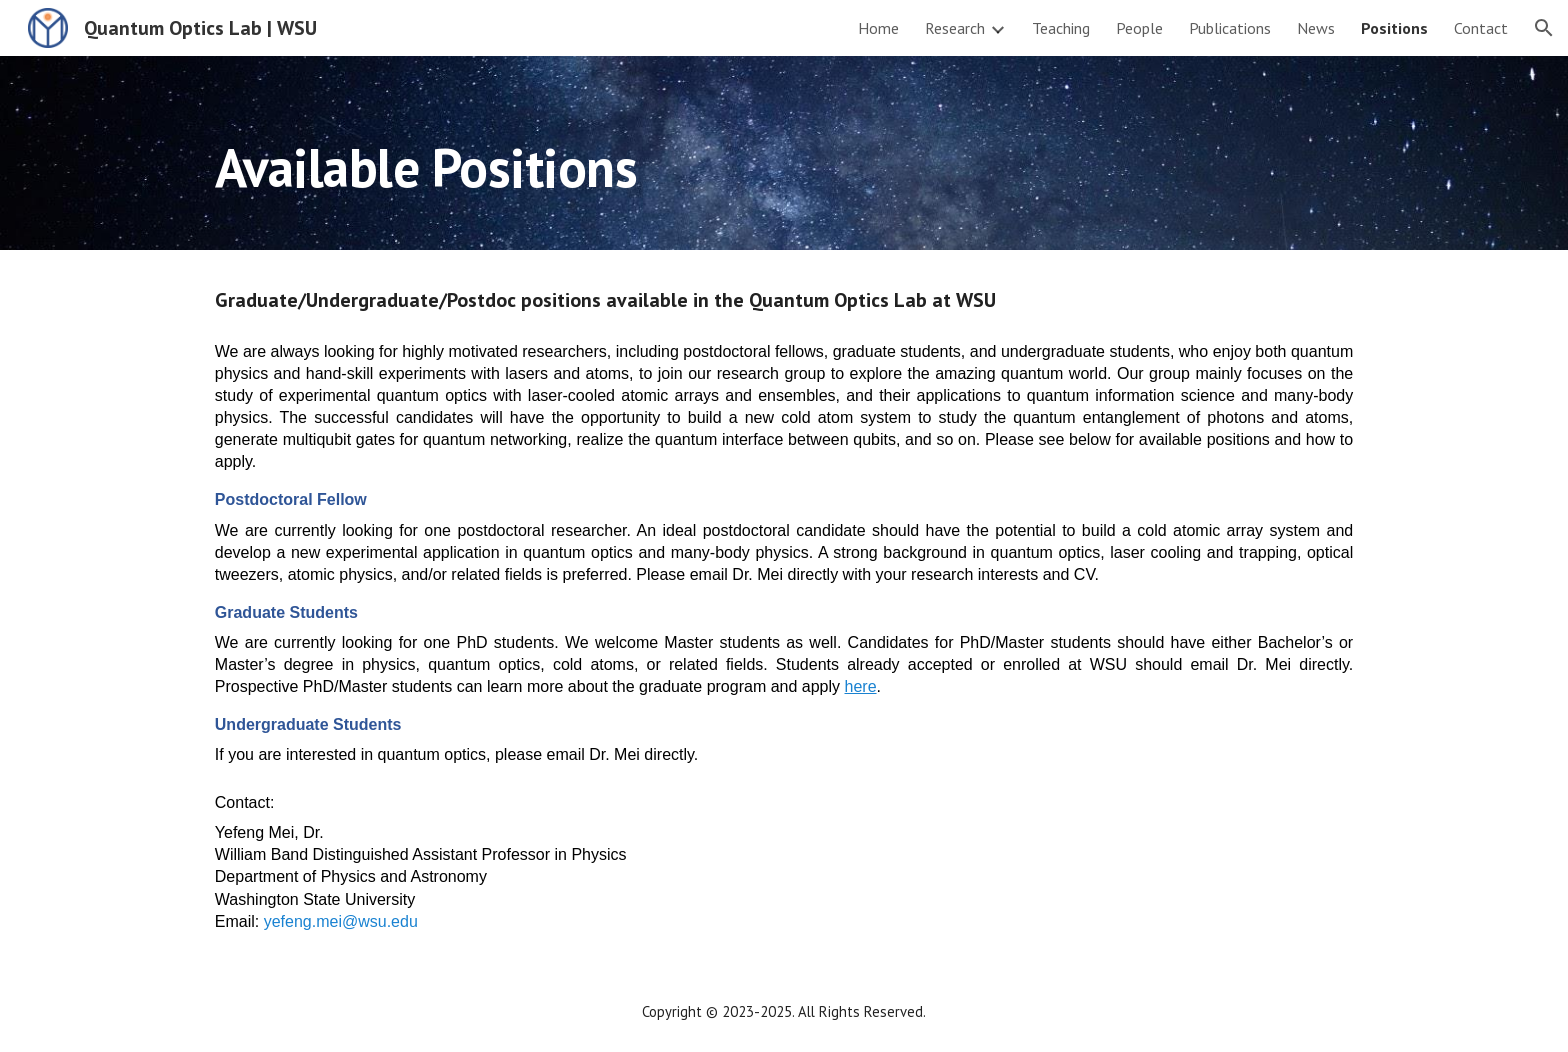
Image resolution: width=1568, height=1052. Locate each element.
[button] (1544, 28)
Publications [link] (1230, 28)
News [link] (1316, 28)
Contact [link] (1481, 28)
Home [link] (878, 28)
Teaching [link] (1061, 28)
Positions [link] (1394, 28)
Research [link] (955, 28)
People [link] (1139, 28)
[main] (784, 153)
